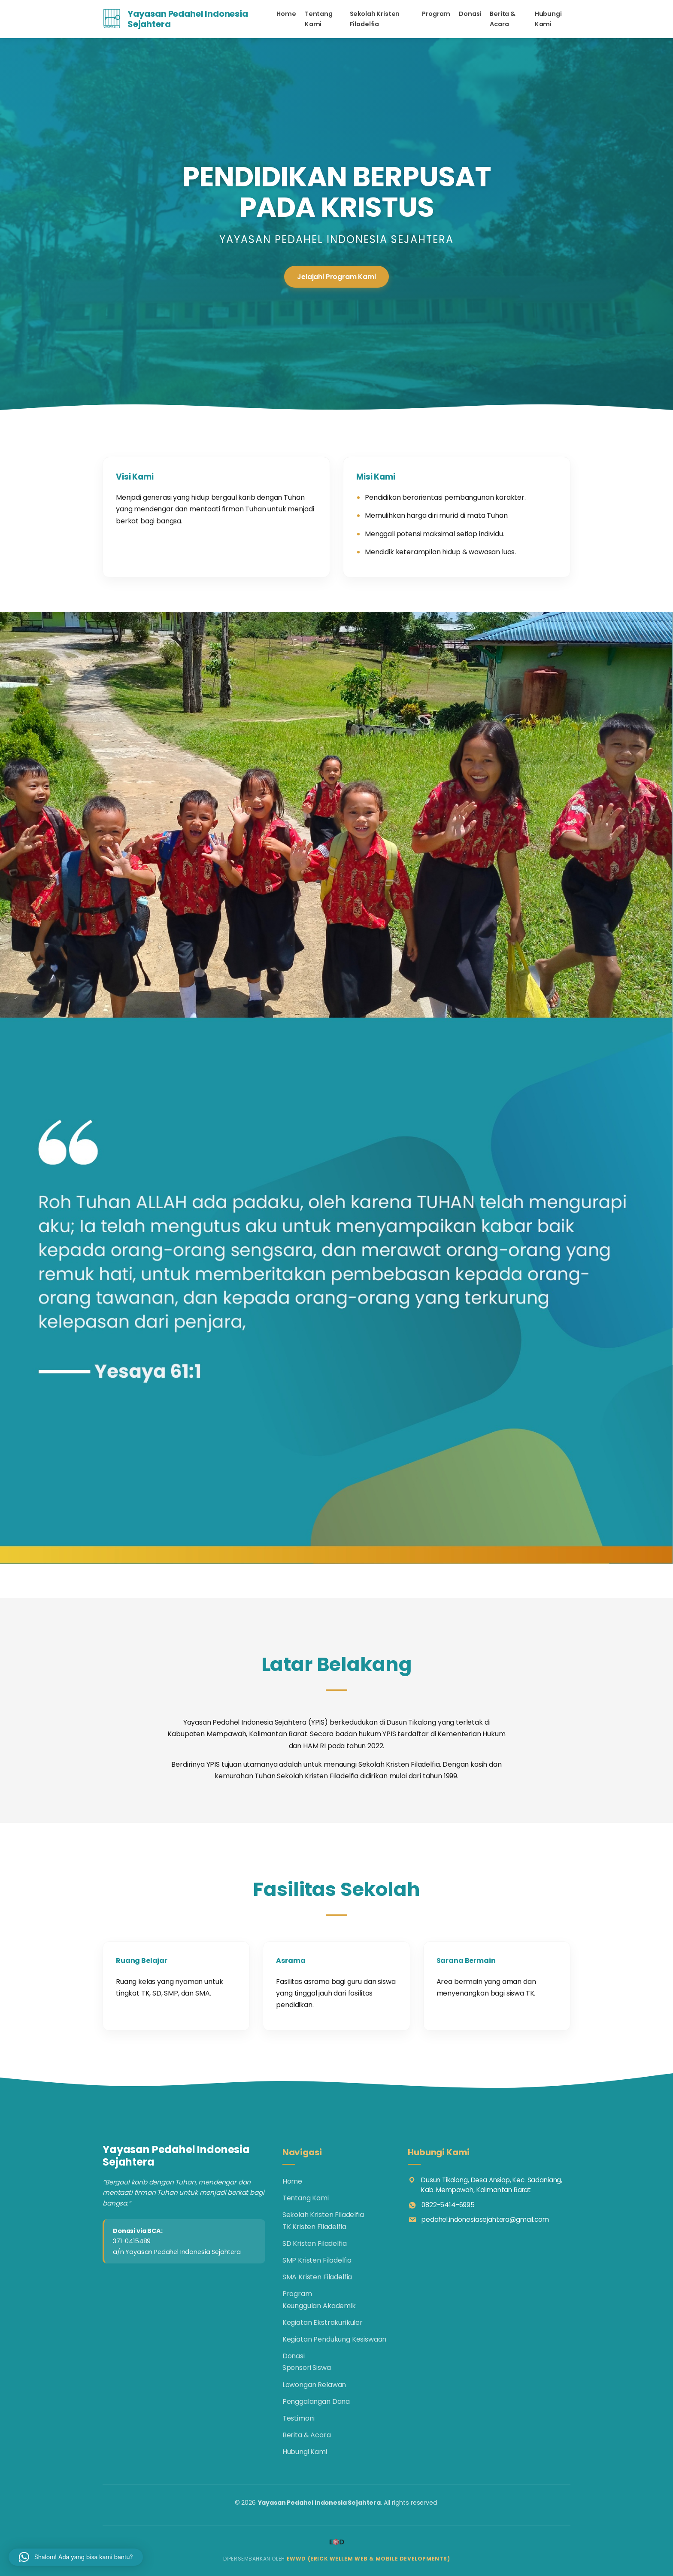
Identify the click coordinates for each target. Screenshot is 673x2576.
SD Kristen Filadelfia (314, 2243)
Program (436, 13)
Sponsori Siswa (306, 2367)
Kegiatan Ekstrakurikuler (322, 2322)
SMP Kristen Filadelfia (317, 2260)
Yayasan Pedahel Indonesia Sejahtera (187, 19)
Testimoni (298, 2418)
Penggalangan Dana (316, 2401)
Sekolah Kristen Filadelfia (375, 18)
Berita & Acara (502, 18)
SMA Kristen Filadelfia (317, 2277)
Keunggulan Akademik (319, 2306)
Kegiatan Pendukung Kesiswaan (334, 2339)
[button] (76, 2557)
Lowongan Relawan (314, 2385)
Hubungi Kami (548, 18)
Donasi (470, 13)
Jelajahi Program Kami (336, 277)
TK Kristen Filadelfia (314, 2227)
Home (286, 13)
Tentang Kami (319, 18)
